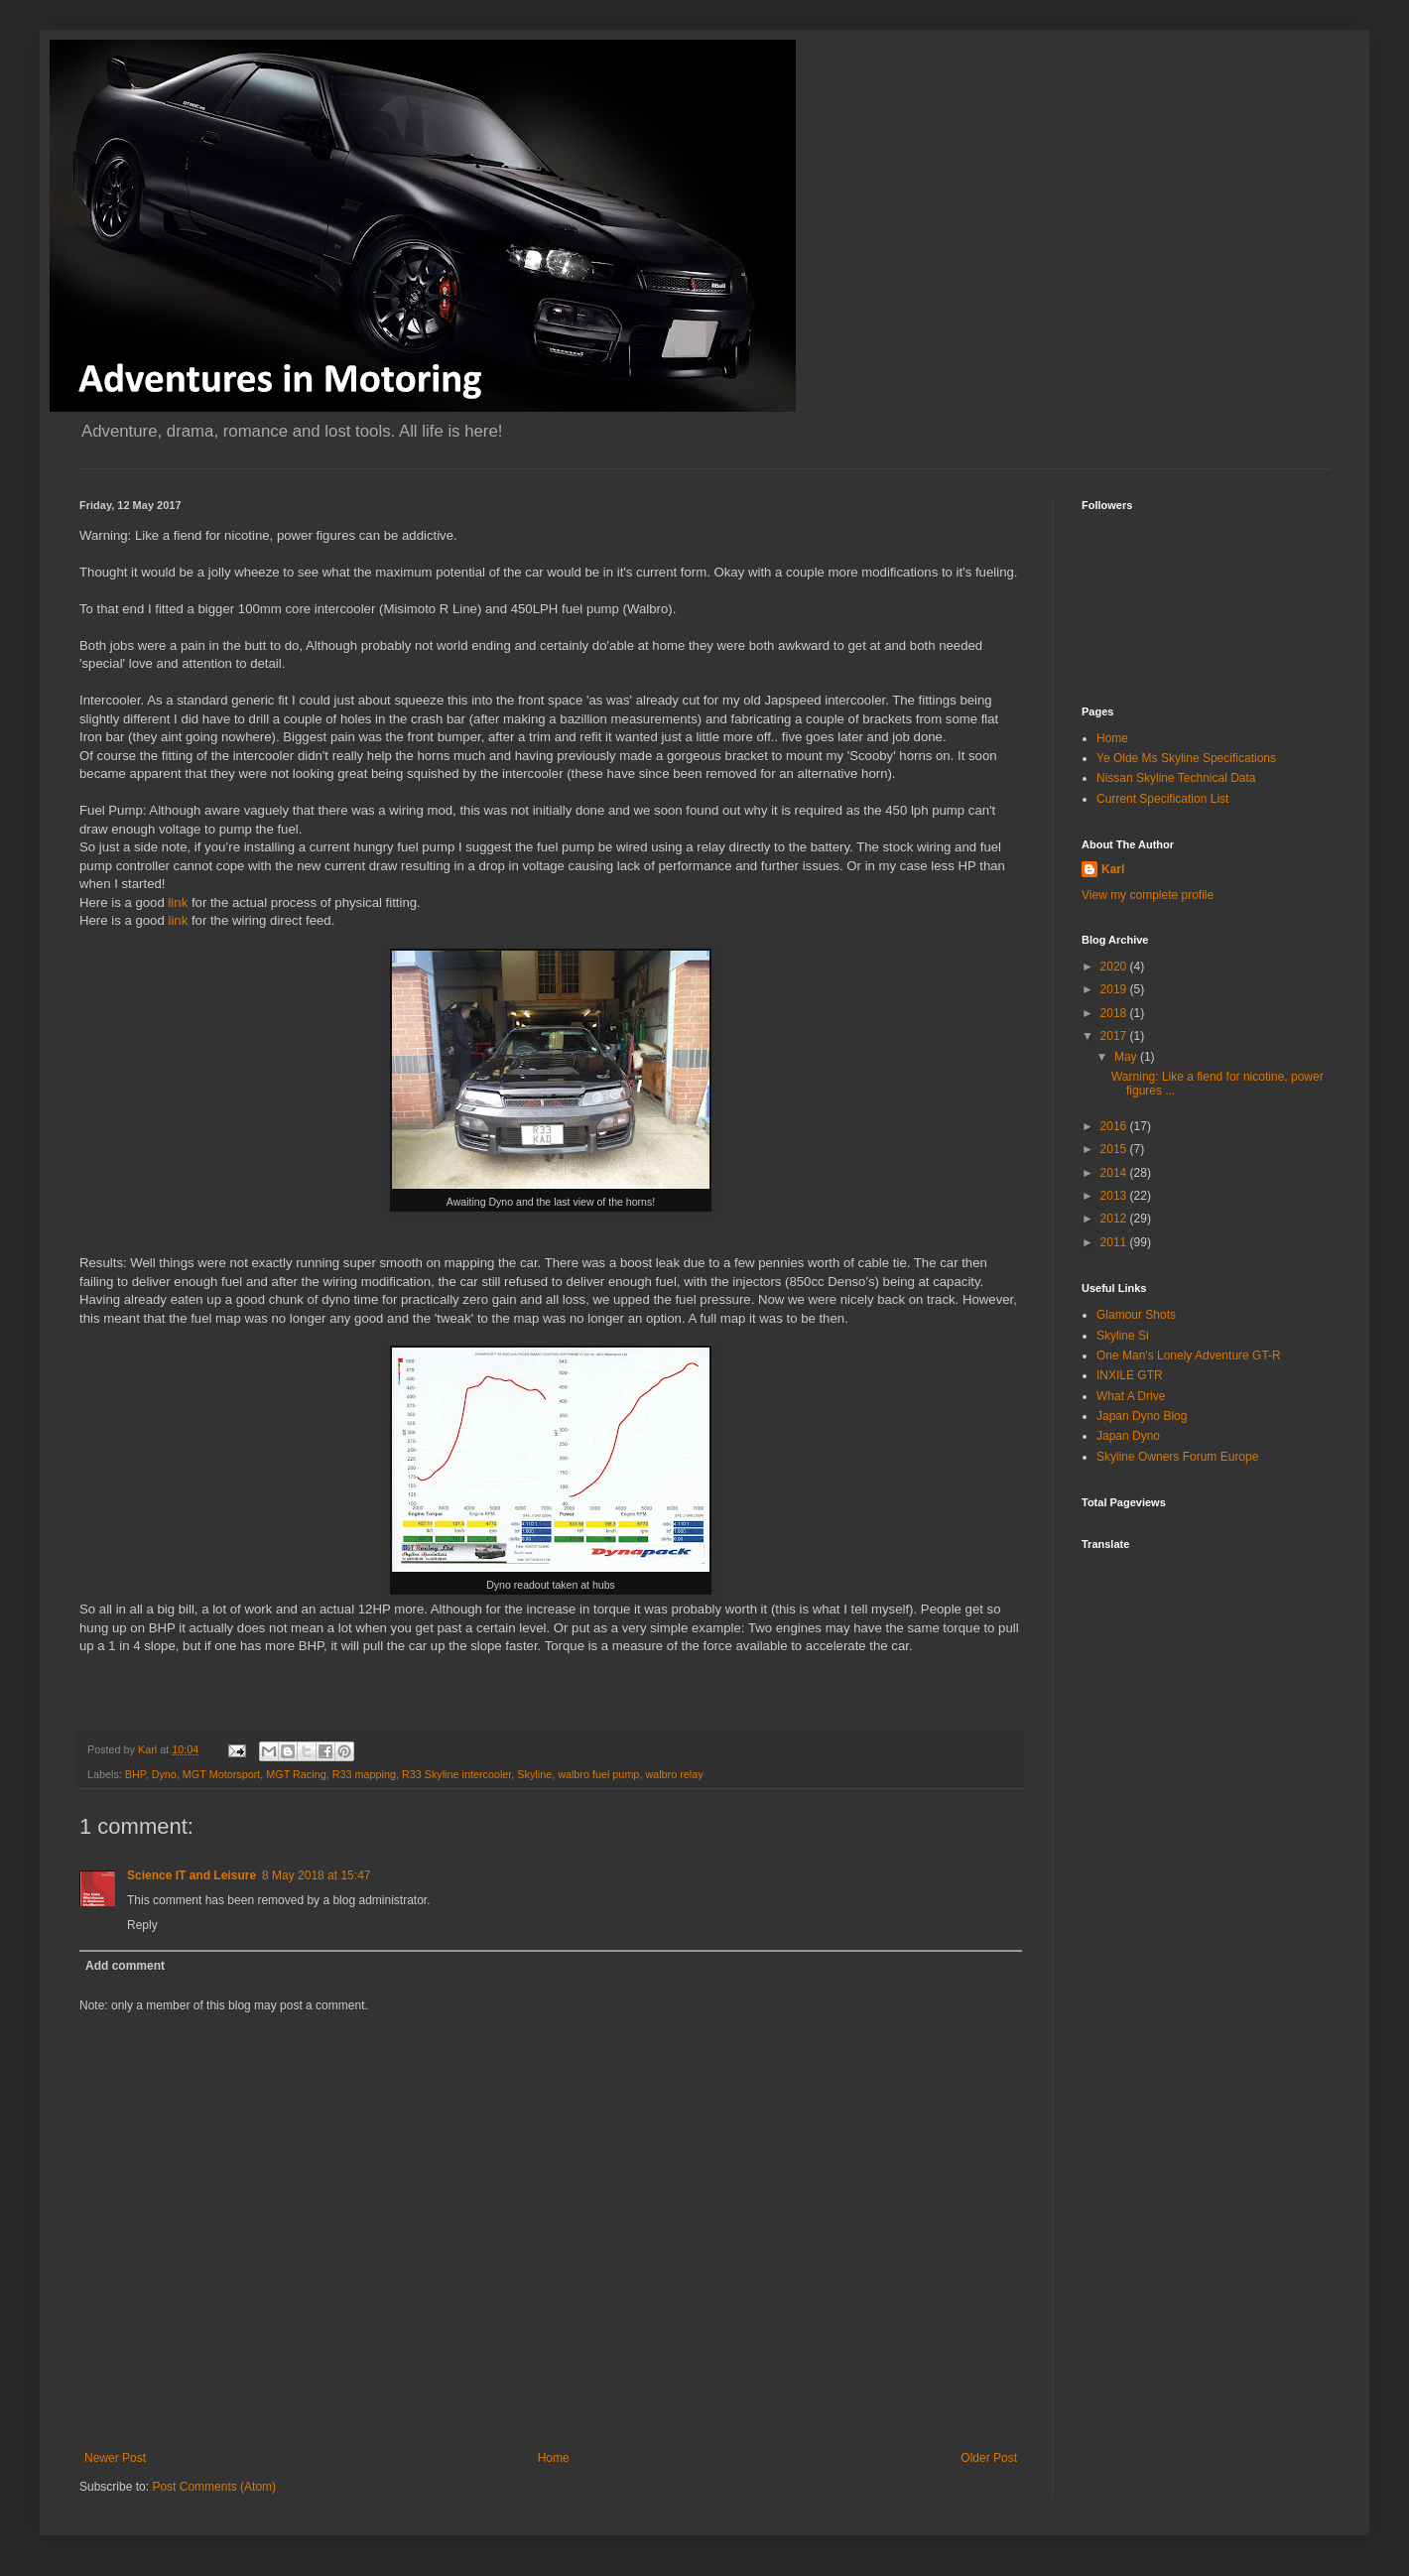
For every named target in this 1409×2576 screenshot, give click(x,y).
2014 (1115, 1173)
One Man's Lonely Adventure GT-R (1188, 1355)
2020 (1115, 966)
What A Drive (1130, 1396)
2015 (1115, 1149)
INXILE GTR (1129, 1375)
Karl (1112, 869)
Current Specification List (1162, 799)
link (179, 902)
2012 (1115, 1218)
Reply (142, 1925)
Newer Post (115, 2458)
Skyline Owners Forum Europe (1177, 1457)
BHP (135, 1774)
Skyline (534, 1774)
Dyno (164, 1774)
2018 (1115, 1013)
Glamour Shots (1136, 1315)
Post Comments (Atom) (214, 2487)
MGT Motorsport (221, 1774)
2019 (1115, 989)
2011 (1115, 1242)
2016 (1115, 1126)
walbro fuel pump (598, 1774)
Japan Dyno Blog (1141, 1416)
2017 (1115, 1036)
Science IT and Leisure (191, 1875)
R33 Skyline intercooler (456, 1774)
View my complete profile (1148, 895)
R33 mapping (364, 1774)
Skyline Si (1122, 1336)
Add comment (125, 1966)
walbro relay (674, 1774)
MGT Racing (295, 1774)
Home (554, 2458)
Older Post (989, 2458)
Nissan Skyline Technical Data (1176, 778)
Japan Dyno (1128, 1436)
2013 (1115, 1196)
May (1127, 1057)
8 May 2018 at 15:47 (316, 1875)
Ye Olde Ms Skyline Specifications (1186, 758)
